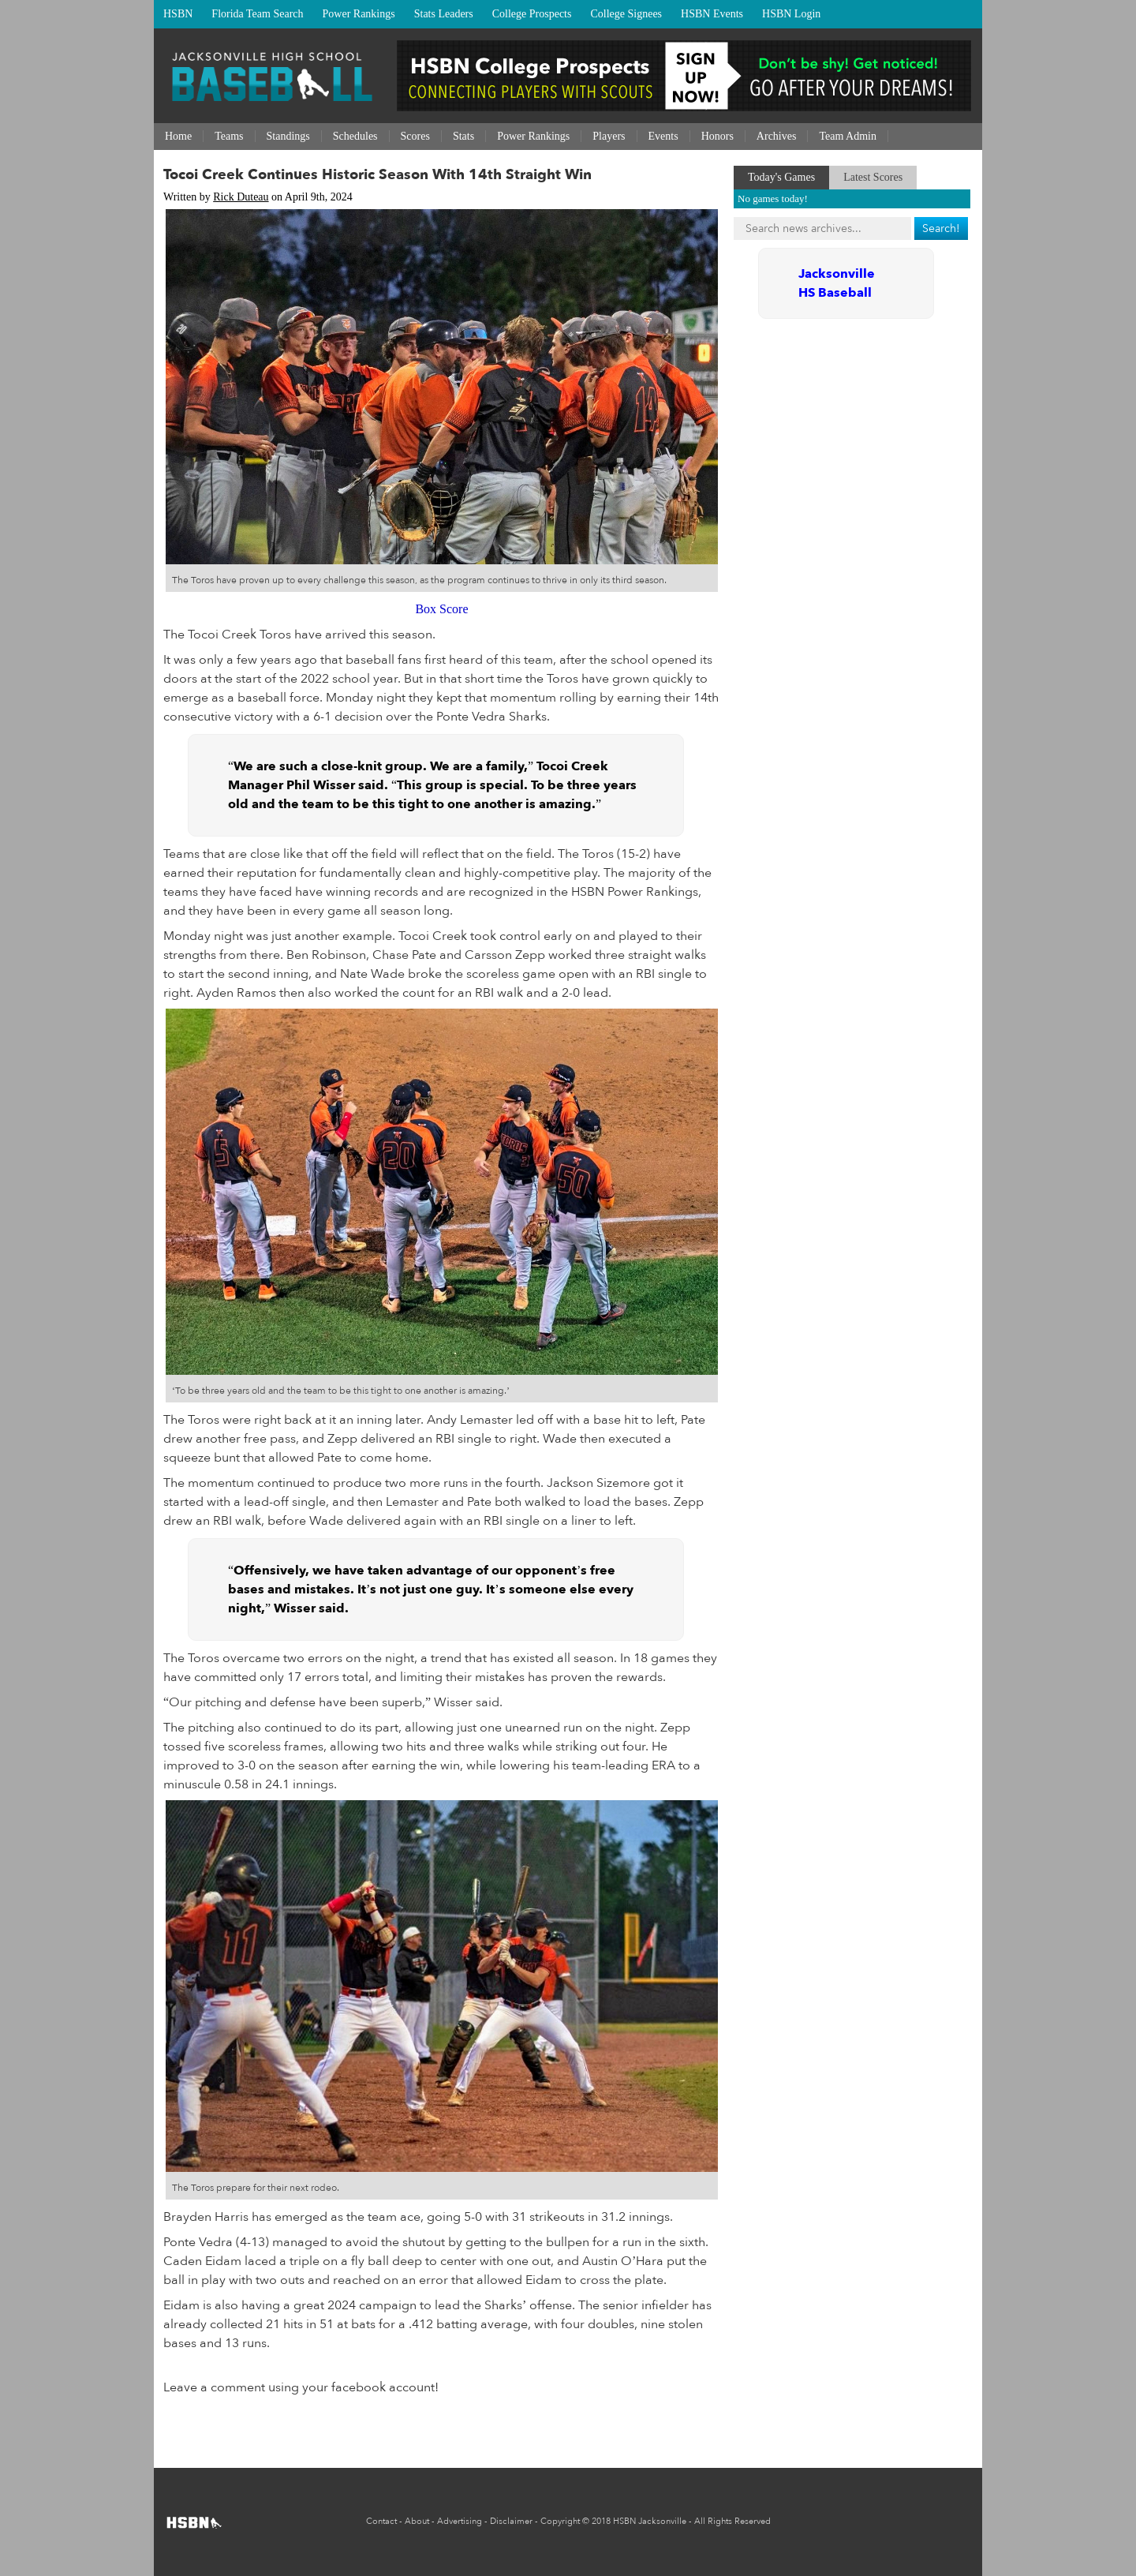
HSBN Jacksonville (649, 2521)
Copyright (560, 2521)
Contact (381, 2521)
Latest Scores (872, 177)
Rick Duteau (240, 197)
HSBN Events (712, 14)
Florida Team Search (257, 14)
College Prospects (532, 14)
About (417, 2521)
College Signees (626, 14)
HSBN (177, 14)
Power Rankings (359, 14)
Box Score (441, 609)
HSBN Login (791, 14)
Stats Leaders (443, 14)
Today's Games (781, 177)
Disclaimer (511, 2521)
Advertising (459, 2521)
